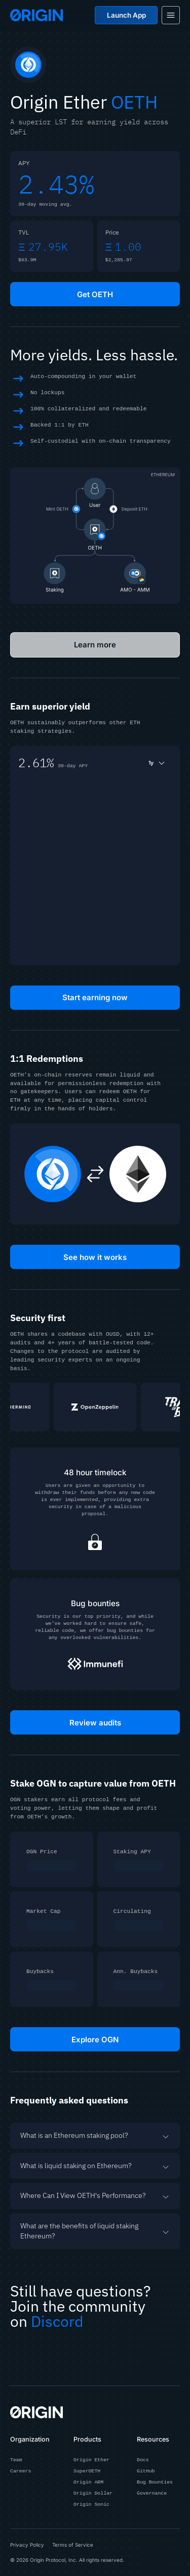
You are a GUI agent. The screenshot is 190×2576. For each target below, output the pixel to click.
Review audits (95, 1722)
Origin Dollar (92, 2493)
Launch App (126, 15)
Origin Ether (91, 2460)
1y (156, 763)
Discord (57, 2321)
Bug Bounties (155, 2482)
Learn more (95, 644)
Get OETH (95, 294)
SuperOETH (86, 2471)
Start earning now (95, 997)
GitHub (146, 2471)
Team (16, 2460)
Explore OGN (95, 2039)
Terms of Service (72, 2545)
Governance (152, 2493)
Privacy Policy (27, 2545)
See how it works (95, 1256)
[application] (95, 868)
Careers (20, 2471)
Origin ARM (88, 2482)
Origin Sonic (91, 2504)
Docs (143, 2460)
